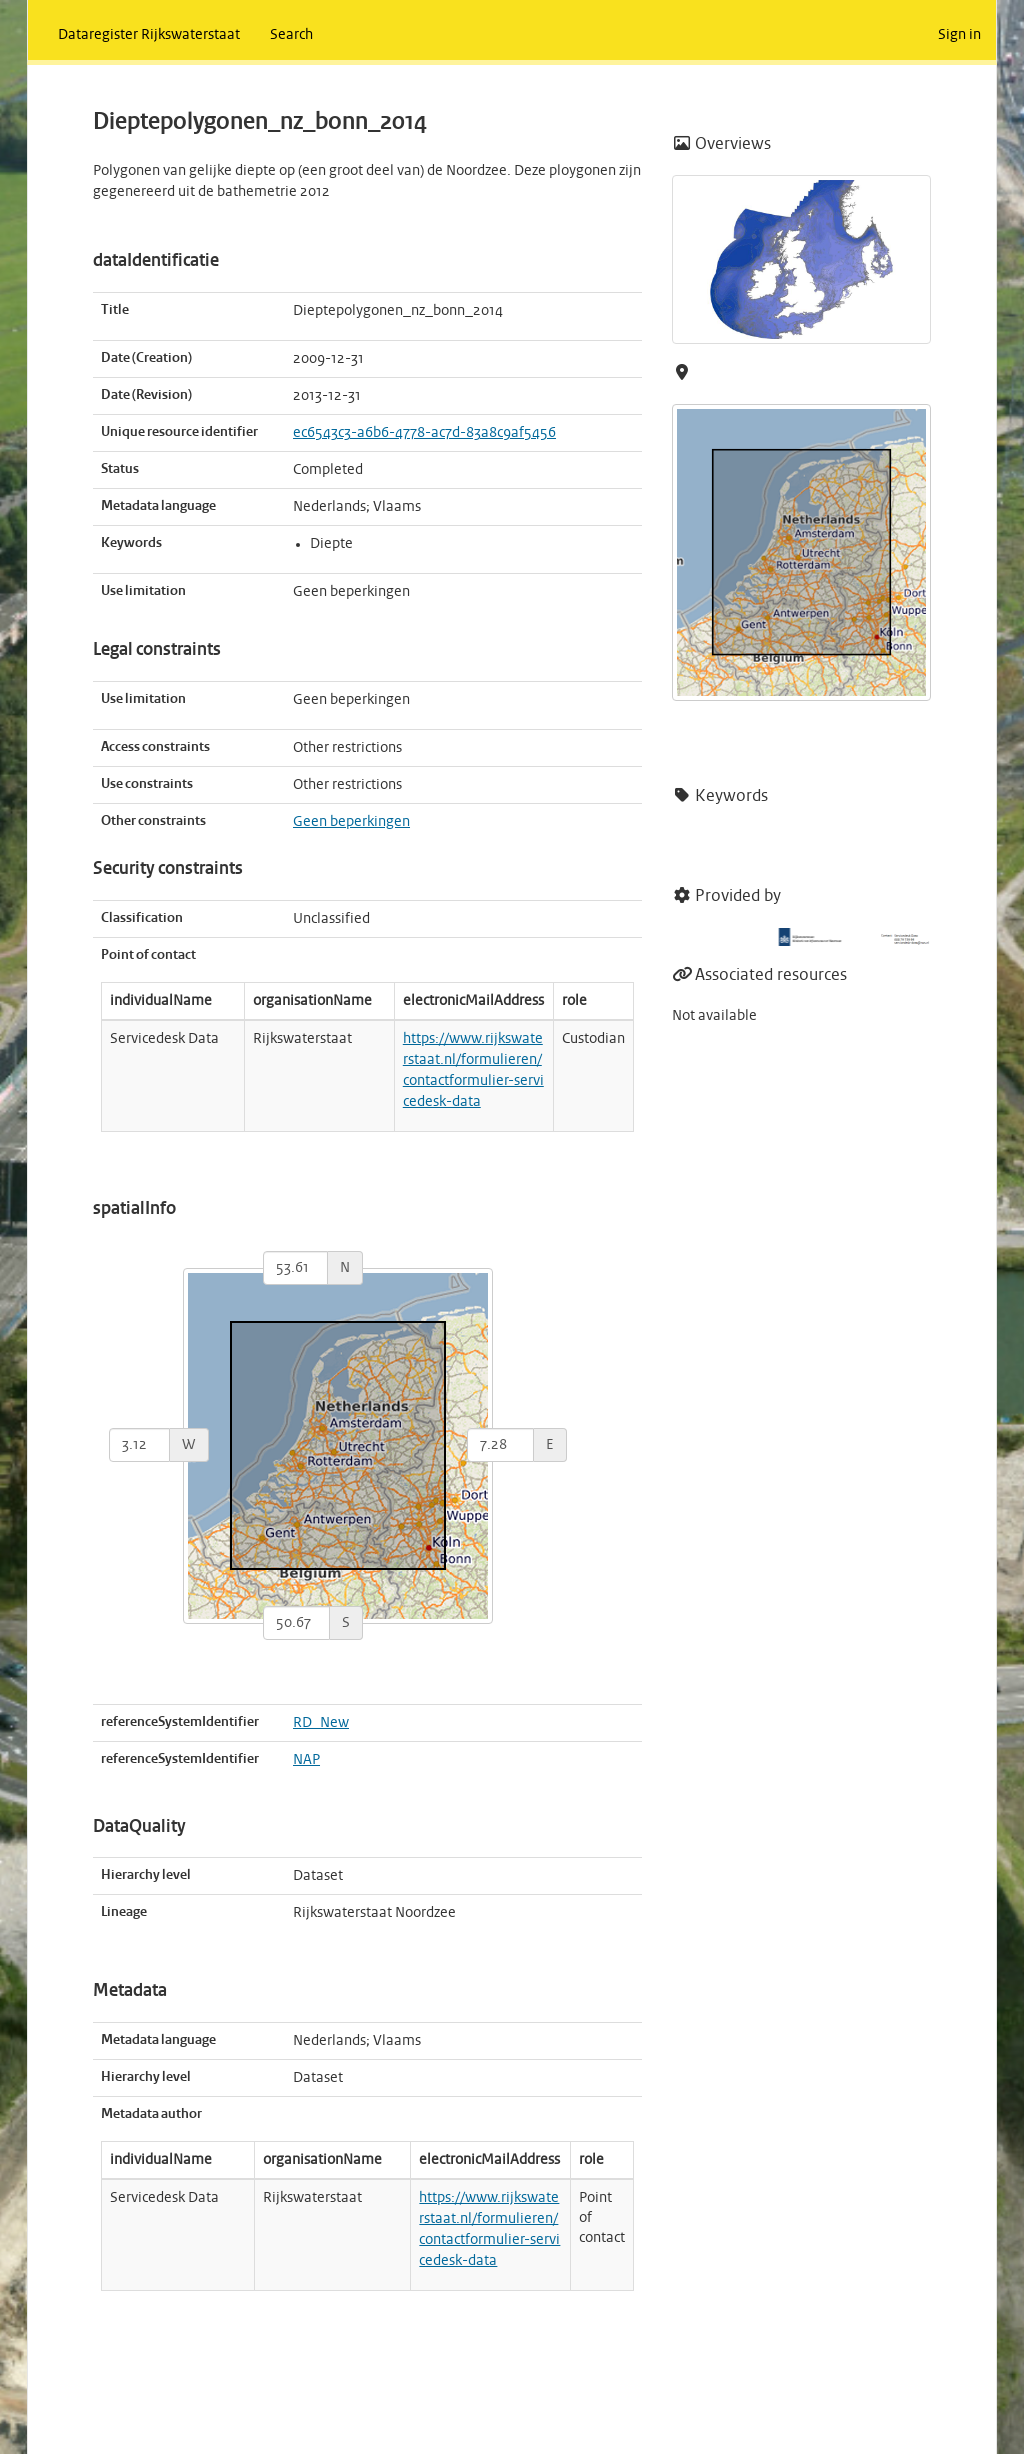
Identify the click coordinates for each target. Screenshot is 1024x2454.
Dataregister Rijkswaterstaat (149, 35)
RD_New (321, 1723)
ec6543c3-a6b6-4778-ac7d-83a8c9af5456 (424, 433)
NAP (306, 1760)
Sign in (959, 35)
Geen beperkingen (351, 822)
